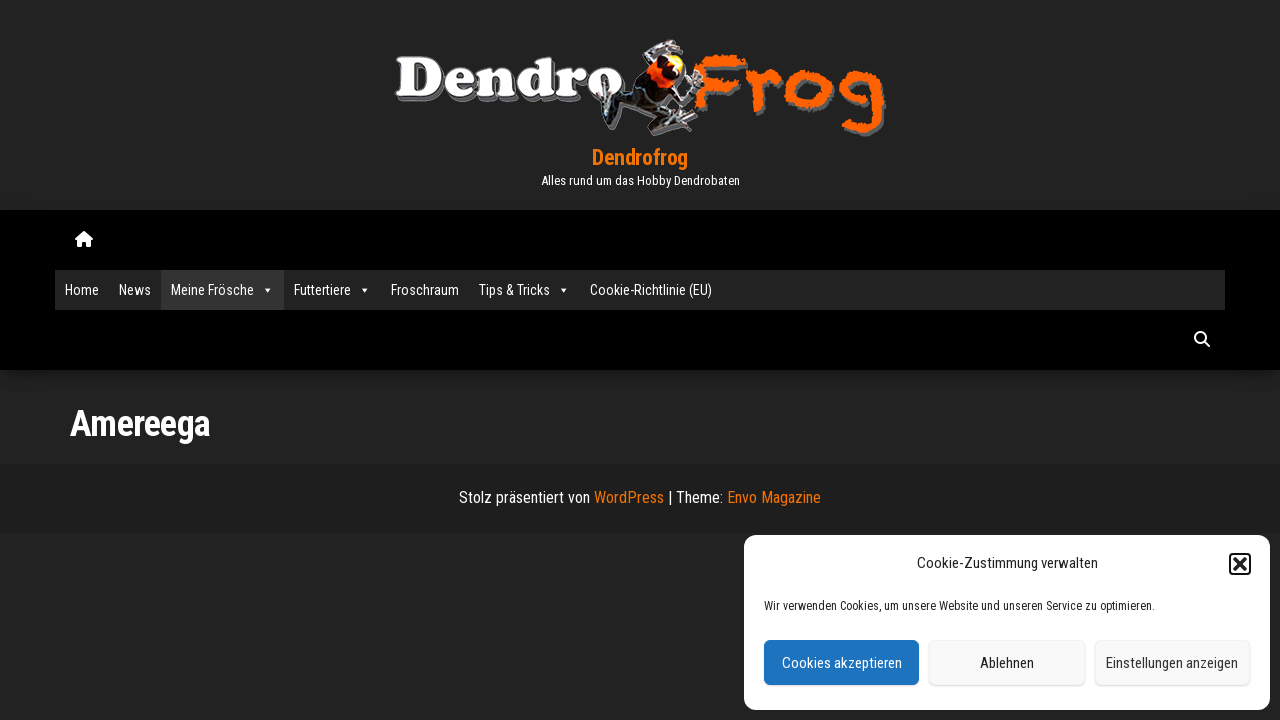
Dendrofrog (640, 157)
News (135, 290)
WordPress (629, 497)
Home (82, 290)
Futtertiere (332, 290)
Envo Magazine (774, 497)
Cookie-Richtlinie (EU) (651, 290)
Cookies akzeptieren (842, 663)
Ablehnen (1007, 663)
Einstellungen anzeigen (1172, 663)
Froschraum (425, 290)
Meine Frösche (222, 290)
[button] (1240, 564)
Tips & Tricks (524, 290)
